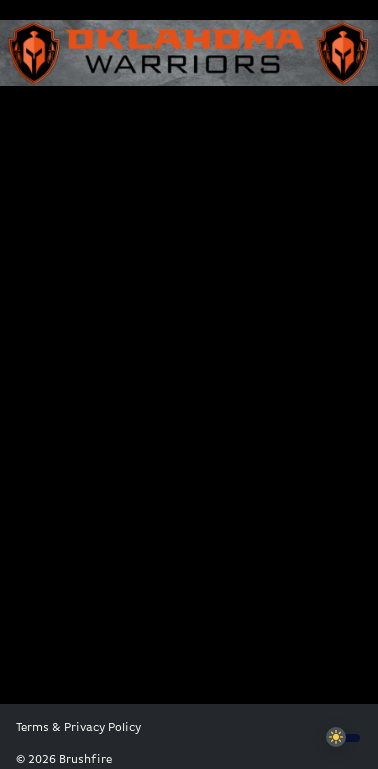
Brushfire (85, 760)
